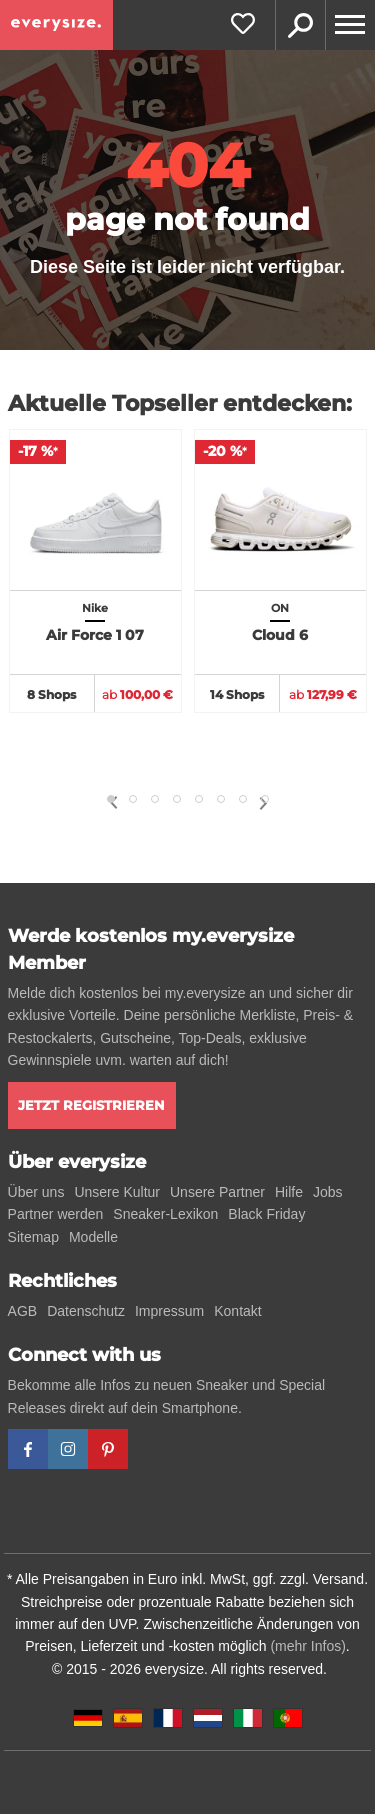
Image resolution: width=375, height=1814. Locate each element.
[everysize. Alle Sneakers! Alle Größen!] (56, 25)
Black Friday (266, 1214)
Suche (300, 25)
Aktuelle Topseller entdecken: (180, 403)
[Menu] (350, 25)
